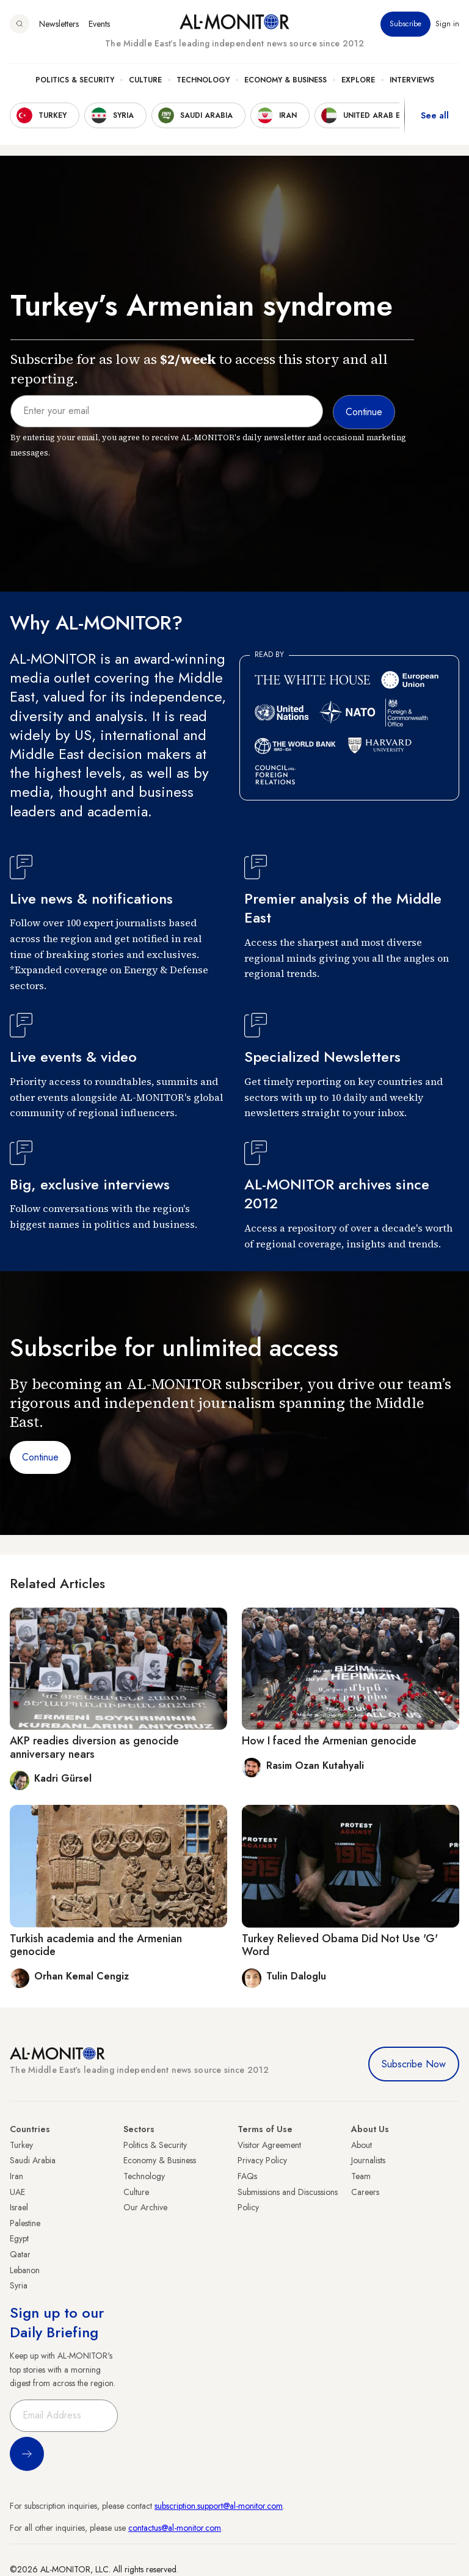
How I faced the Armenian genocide (329, 1741)
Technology (203, 80)
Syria (18, 2285)
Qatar (20, 2254)
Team (361, 2176)
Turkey (21, 2145)
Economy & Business (285, 80)
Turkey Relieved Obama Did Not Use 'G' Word (340, 1945)
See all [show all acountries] (435, 115)
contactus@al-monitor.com (174, 2528)
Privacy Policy (262, 2160)
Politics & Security (74, 80)
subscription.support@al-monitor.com (219, 2506)
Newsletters (59, 24)
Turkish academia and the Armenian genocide (96, 1945)
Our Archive (145, 2207)
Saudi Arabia (33, 2160)
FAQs (247, 2176)
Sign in (447, 23)
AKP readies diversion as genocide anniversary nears (94, 1747)
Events (99, 24)
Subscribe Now (414, 2064)
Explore (358, 80)
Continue (40, 1457)
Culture (145, 80)
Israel (19, 2207)
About (361, 2145)
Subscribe (405, 23)
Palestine (25, 2223)
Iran (16, 2176)
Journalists (368, 2160)
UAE (17, 2192)
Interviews (412, 80)
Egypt (19, 2238)
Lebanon (25, 2270)
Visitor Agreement (269, 2145)
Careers (365, 2192)
